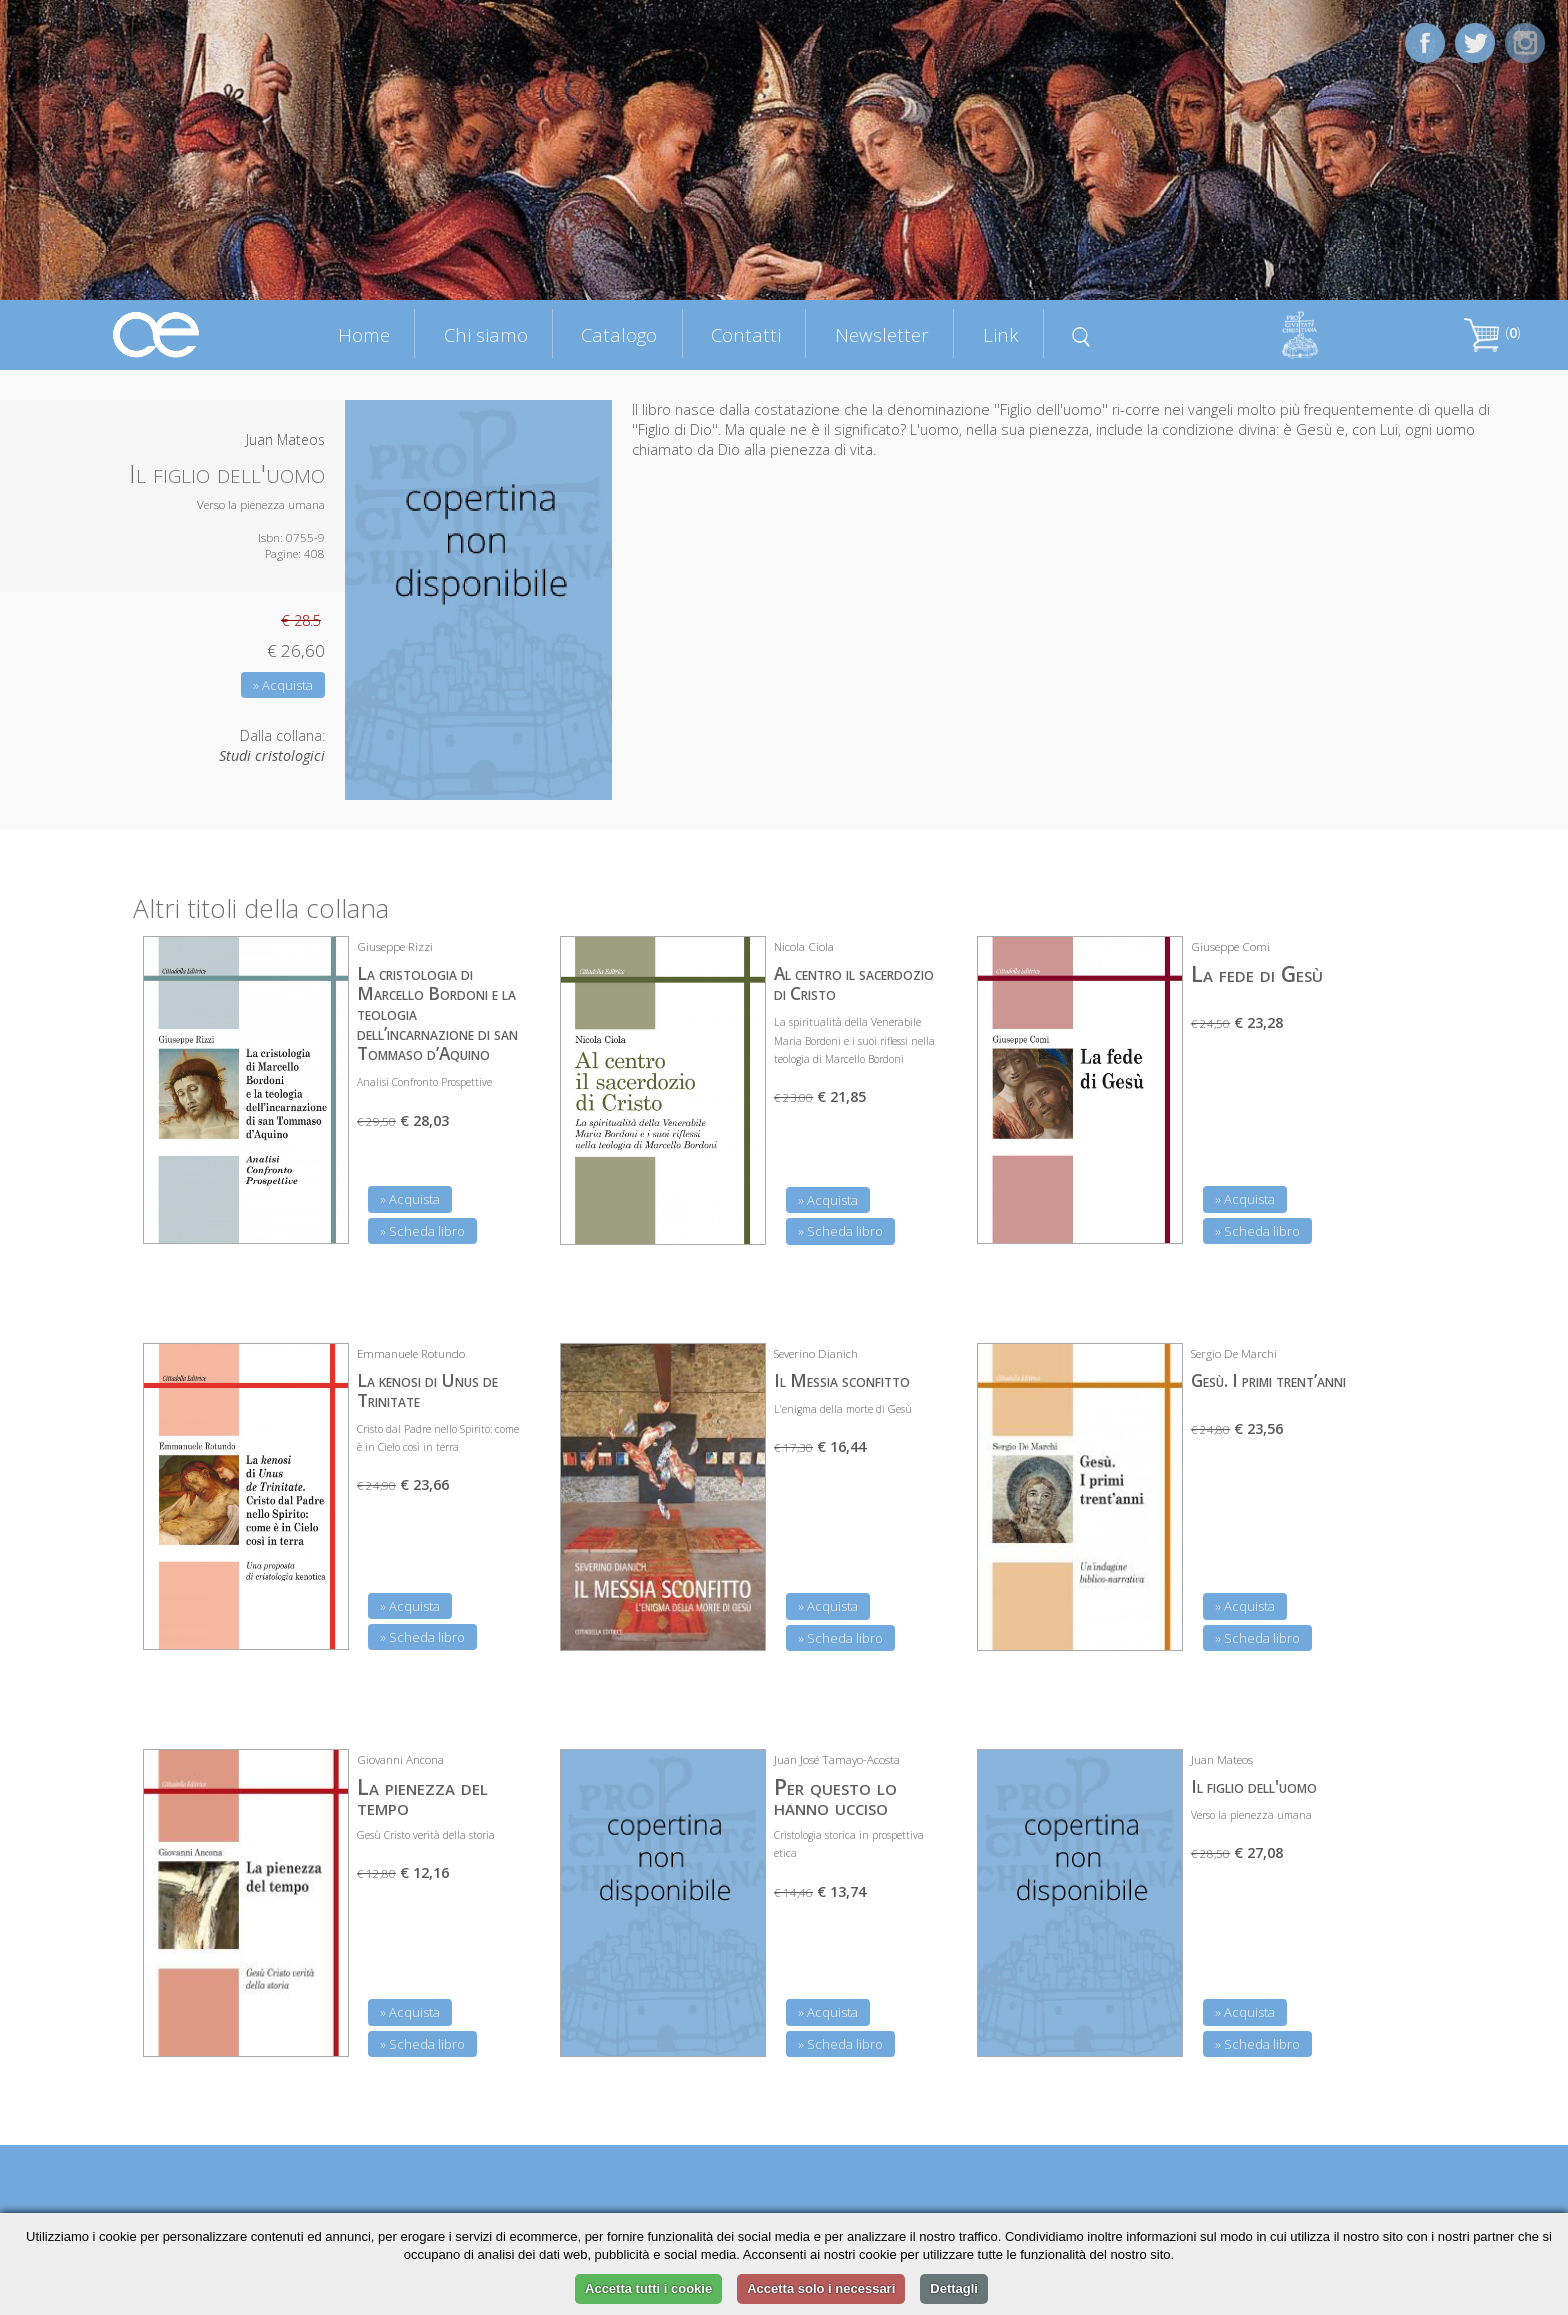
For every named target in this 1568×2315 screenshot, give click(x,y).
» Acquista (283, 685)
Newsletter (882, 334)
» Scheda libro (422, 1231)
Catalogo (619, 334)
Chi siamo (486, 334)
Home (364, 334)
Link (1001, 334)
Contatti (746, 334)
